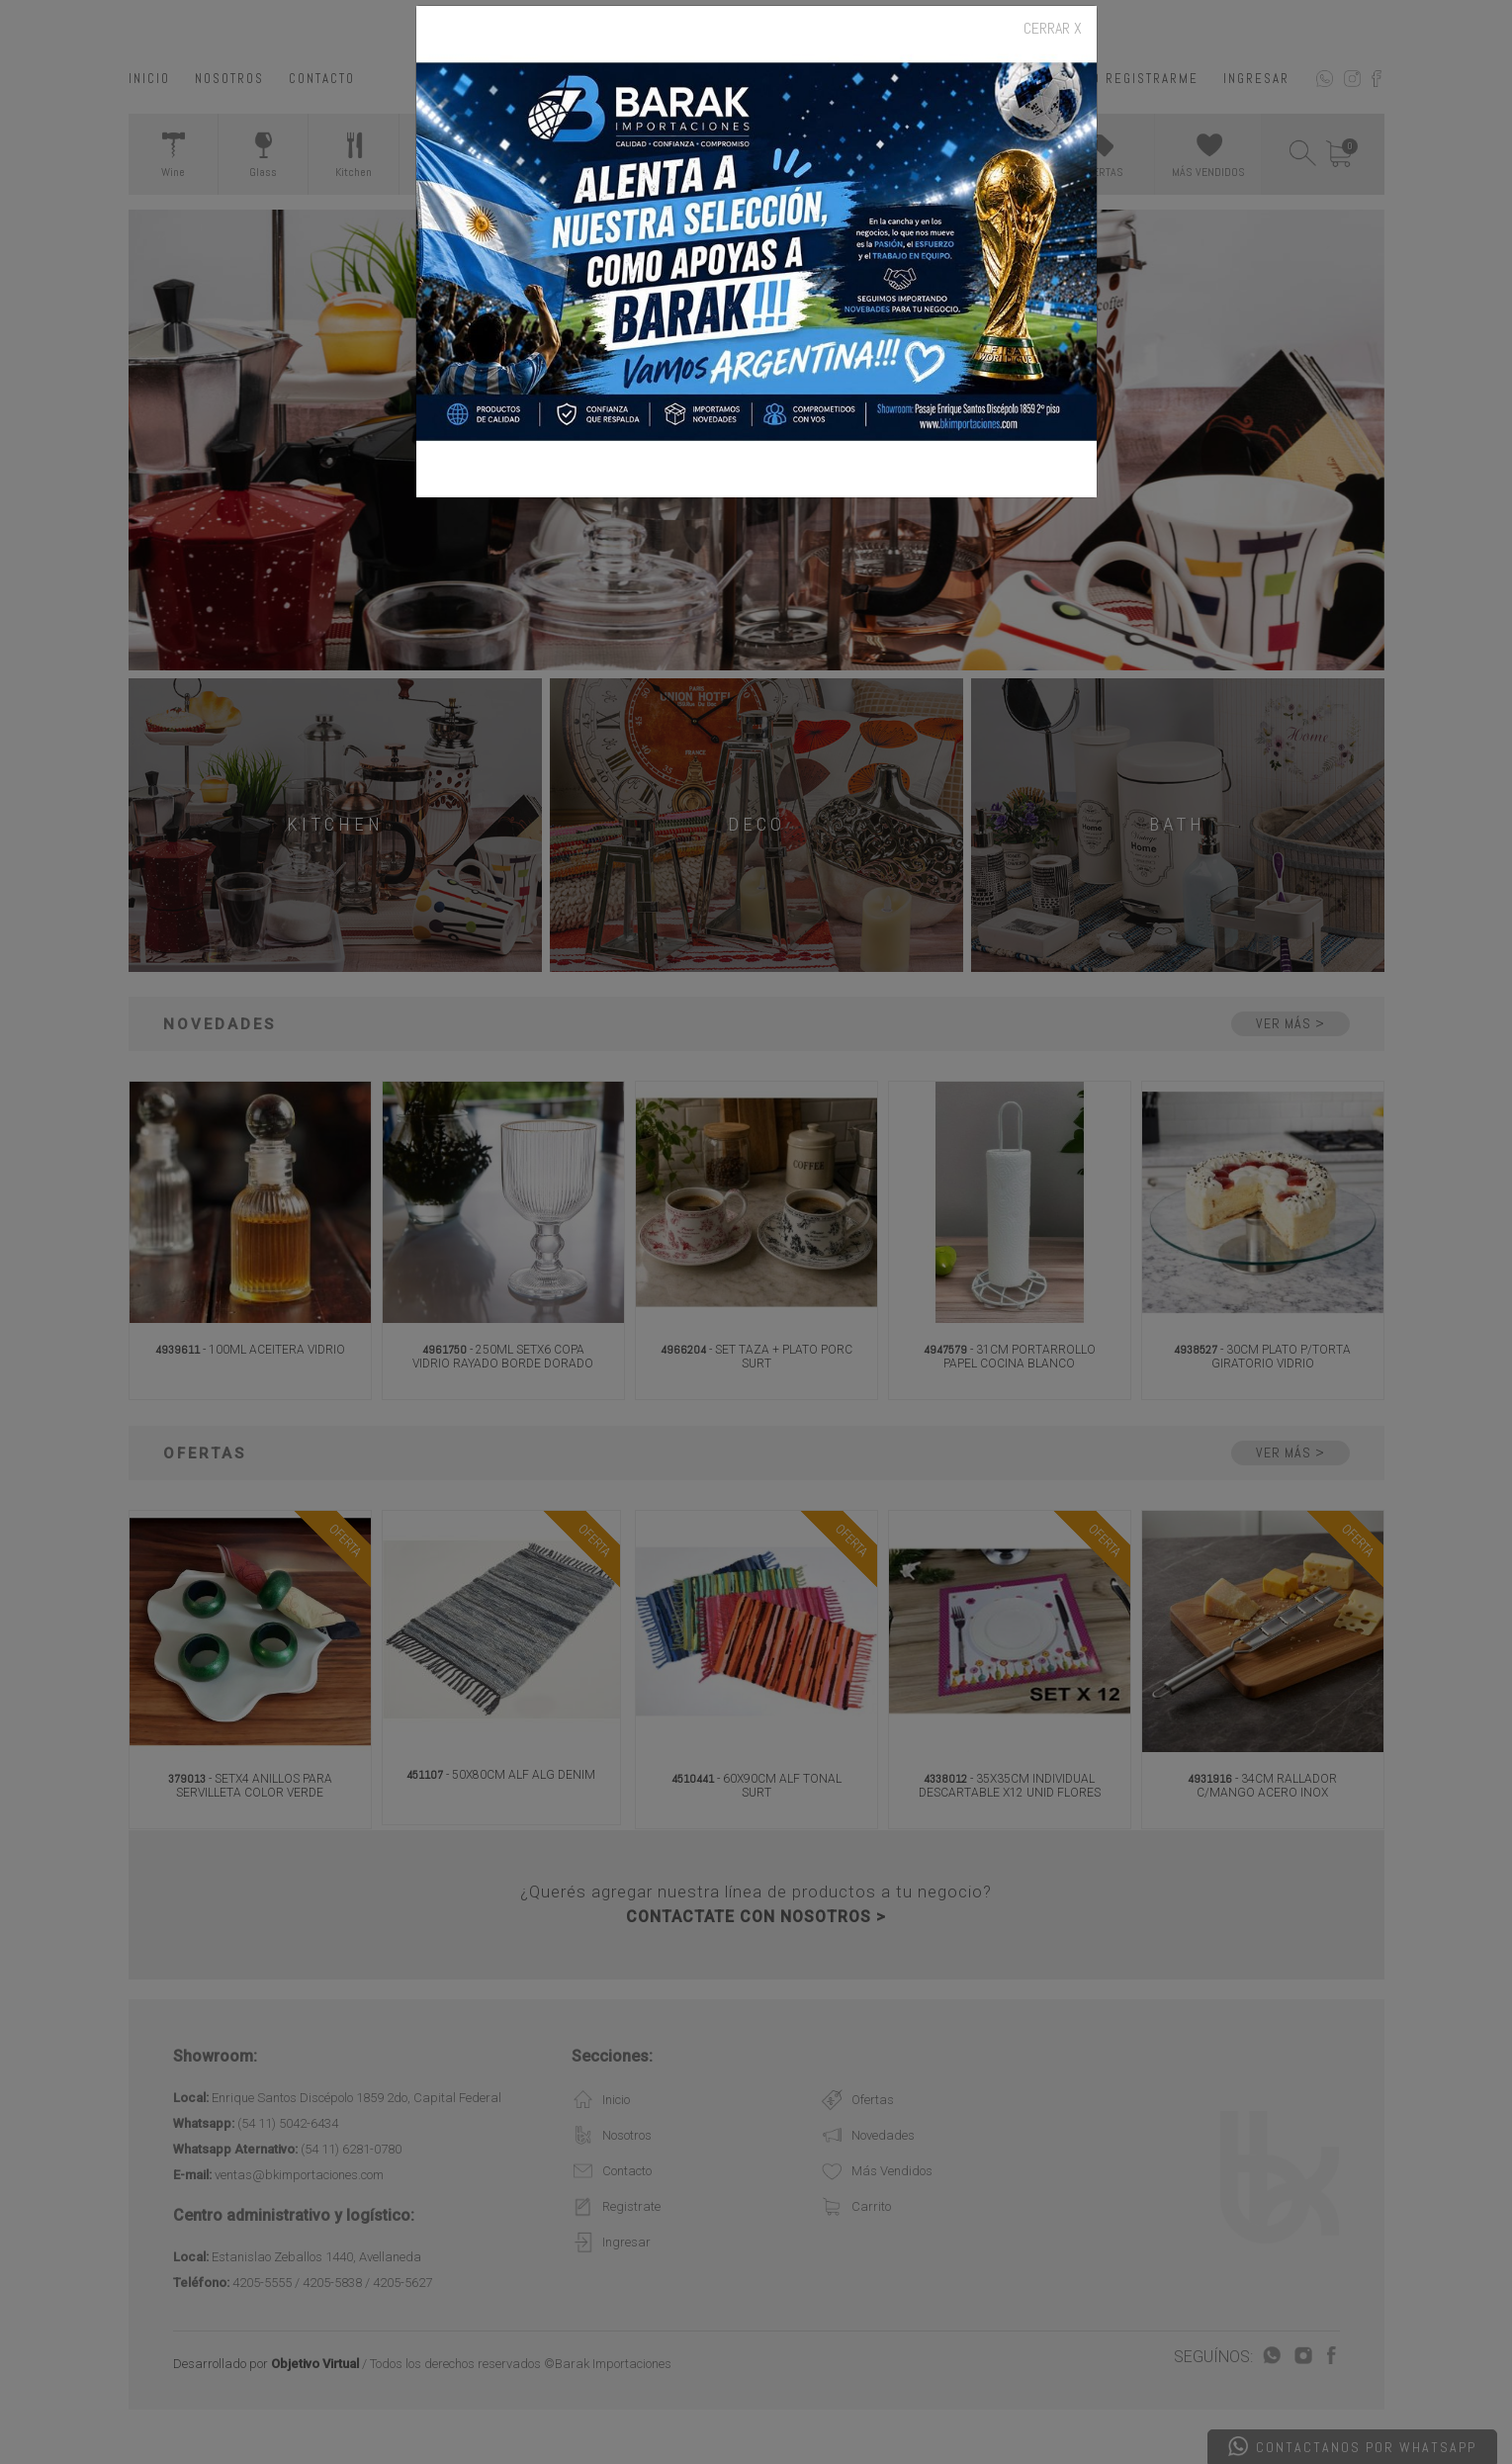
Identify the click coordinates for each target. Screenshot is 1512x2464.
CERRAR (1052, 29)
